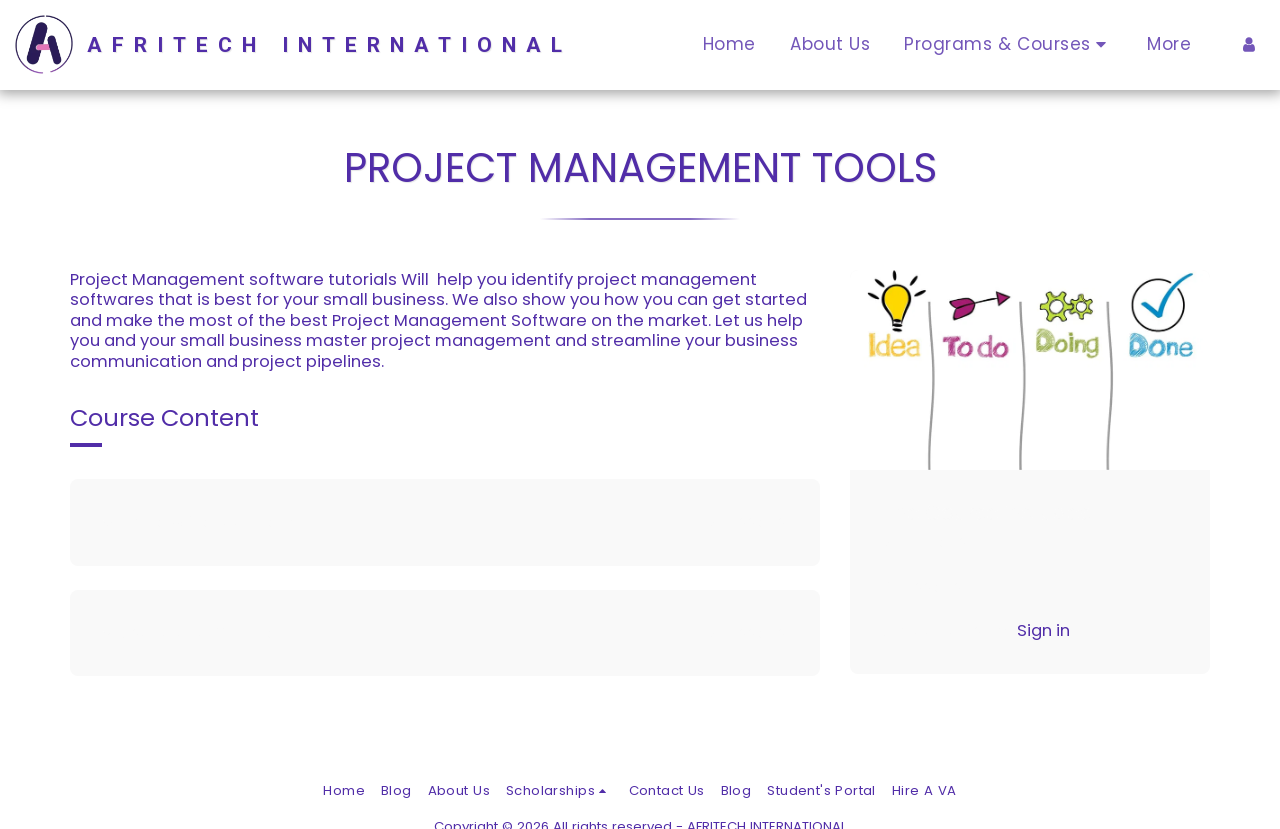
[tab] (445, 522)
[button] (1008, 45)
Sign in (1043, 630)
